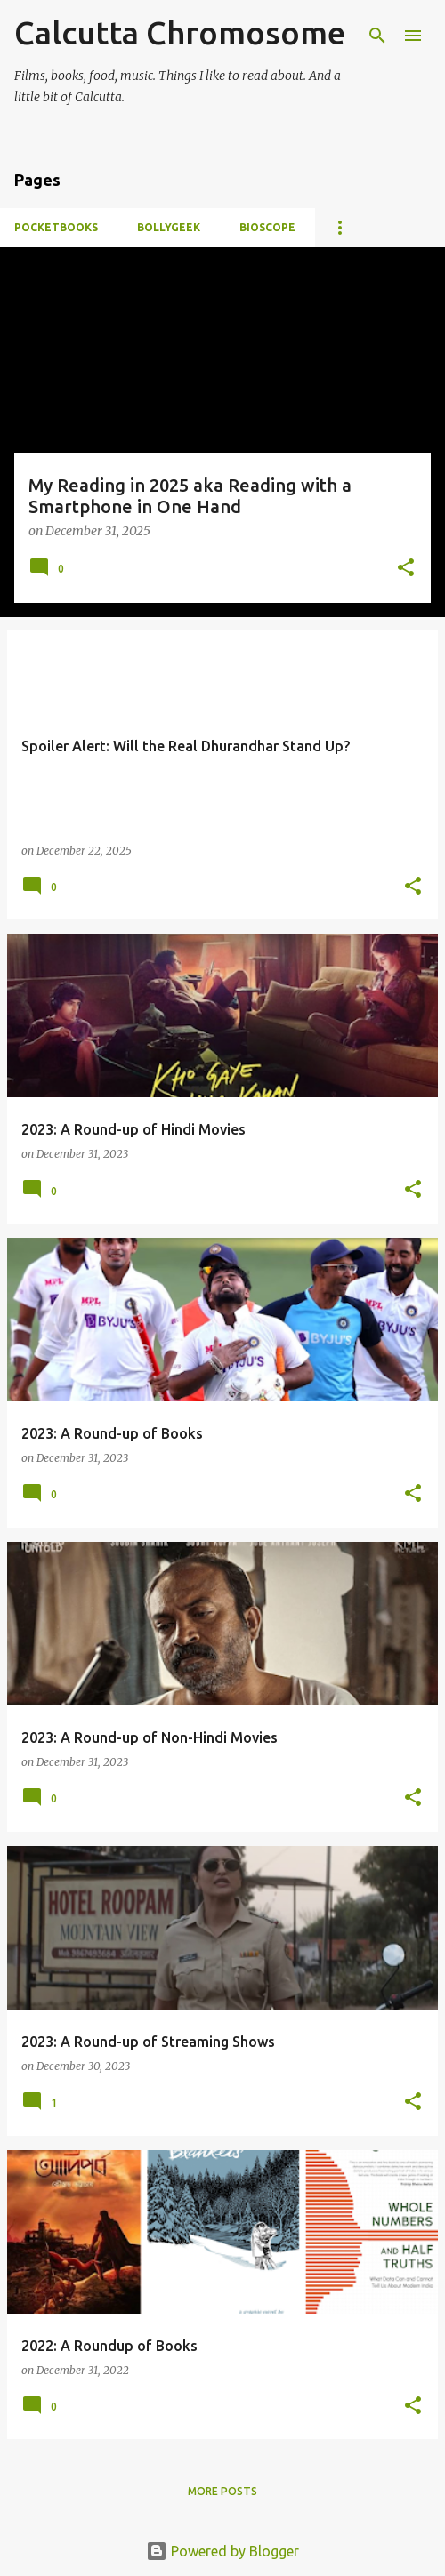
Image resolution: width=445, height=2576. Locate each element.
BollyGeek (168, 227)
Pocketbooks (56, 227)
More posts (222, 2491)
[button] (406, 569)
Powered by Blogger (222, 2551)
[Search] (377, 35)
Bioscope (267, 227)
